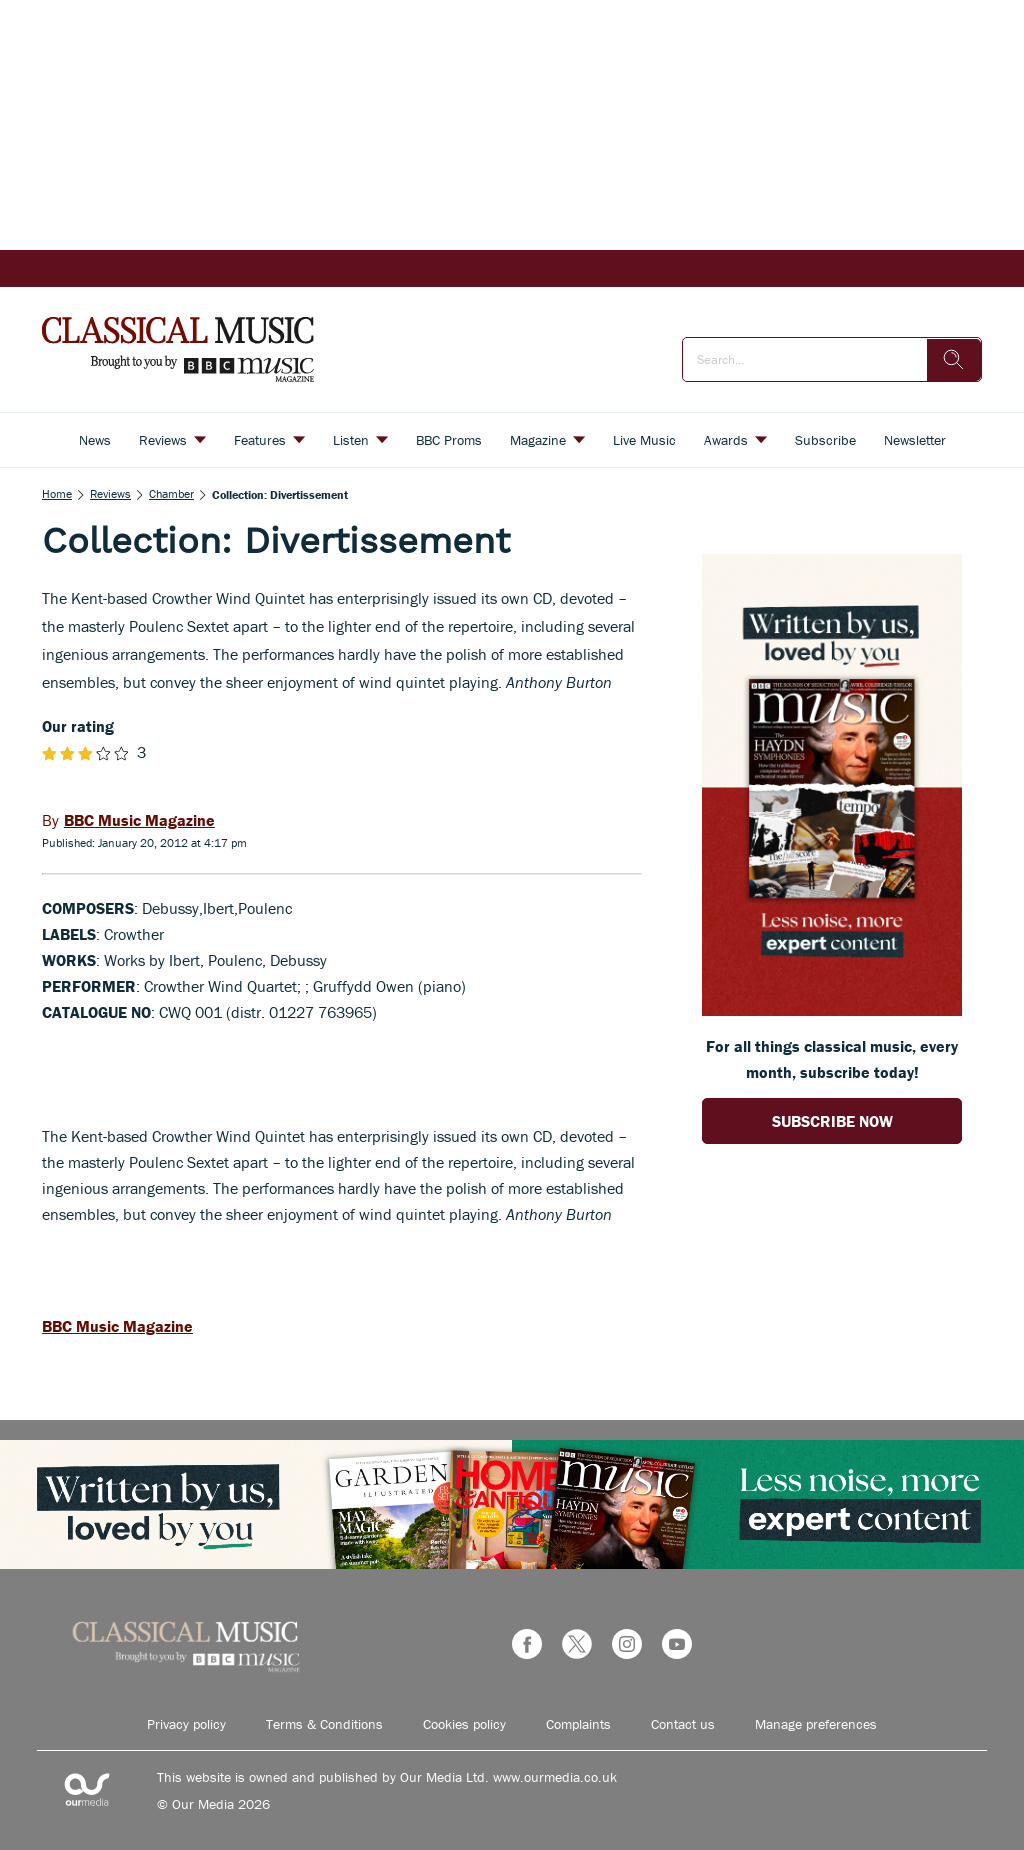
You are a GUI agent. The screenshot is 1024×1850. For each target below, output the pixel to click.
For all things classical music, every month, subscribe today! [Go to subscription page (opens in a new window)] (832, 1059)
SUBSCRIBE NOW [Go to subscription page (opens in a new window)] (832, 1121)
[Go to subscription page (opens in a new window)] (832, 1010)
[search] (954, 360)
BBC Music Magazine (117, 1326)
